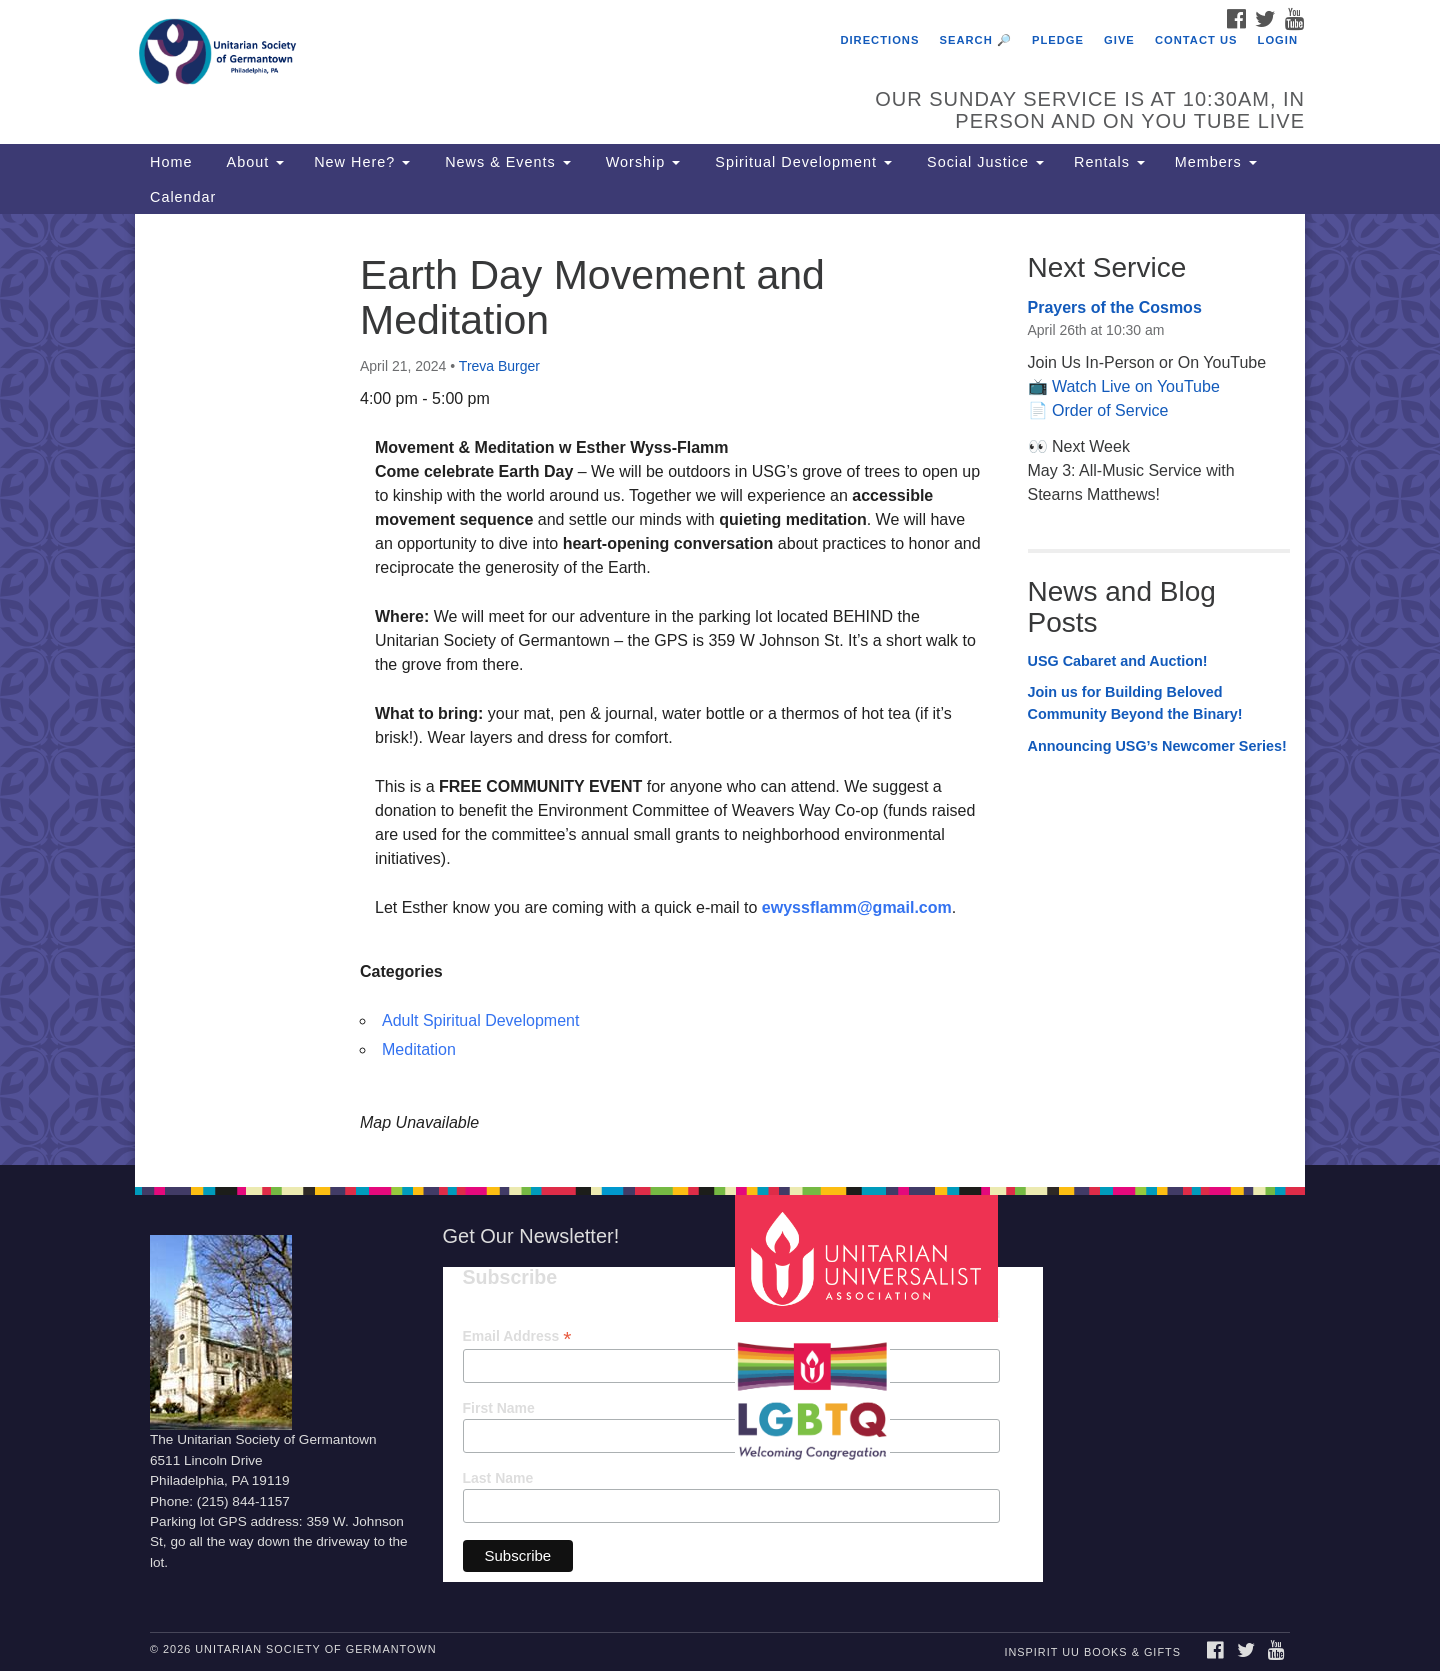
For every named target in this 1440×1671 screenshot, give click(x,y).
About (253, 162)
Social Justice (983, 162)
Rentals (1109, 162)
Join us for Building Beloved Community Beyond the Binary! (1135, 703)
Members (1216, 162)
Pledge (1058, 40)
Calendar (183, 197)
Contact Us (1196, 40)
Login (1278, 40)
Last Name (498, 1478)
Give (1119, 40)
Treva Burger (499, 366)
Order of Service (1110, 410)
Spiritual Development (801, 162)
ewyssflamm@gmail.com (857, 907)
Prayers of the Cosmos (1115, 307)
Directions (879, 40)
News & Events (505, 162)
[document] (720, 689)
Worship (641, 162)
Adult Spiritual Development (480, 1020)
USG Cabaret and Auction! (1118, 661)
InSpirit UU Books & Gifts (1092, 1652)
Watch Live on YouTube (1136, 386)
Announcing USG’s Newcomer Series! (1157, 746)
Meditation (419, 1049)
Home (171, 162)
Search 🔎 (976, 40)
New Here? (362, 162)
